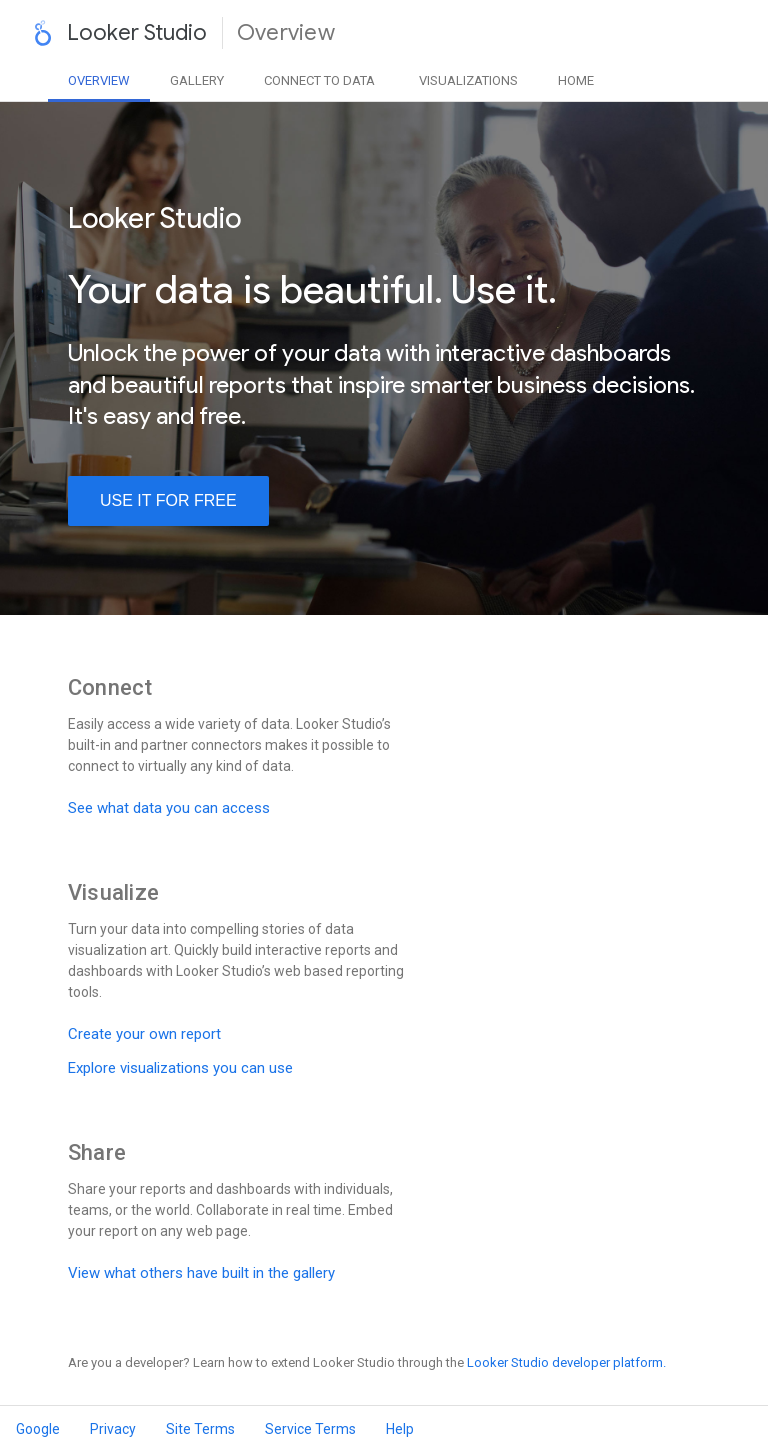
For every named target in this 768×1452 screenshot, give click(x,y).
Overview (99, 80)
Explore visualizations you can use (180, 1068)
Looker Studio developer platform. (566, 1362)
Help (400, 1429)
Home (576, 80)
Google (38, 1429)
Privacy (113, 1429)
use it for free (168, 500)
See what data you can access (169, 808)
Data (319, 80)
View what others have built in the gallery (201, 1273)
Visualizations (468, 80)
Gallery (197, 80)
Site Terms (200, 1429)
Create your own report (144, 1034)
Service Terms (310, 1429)
